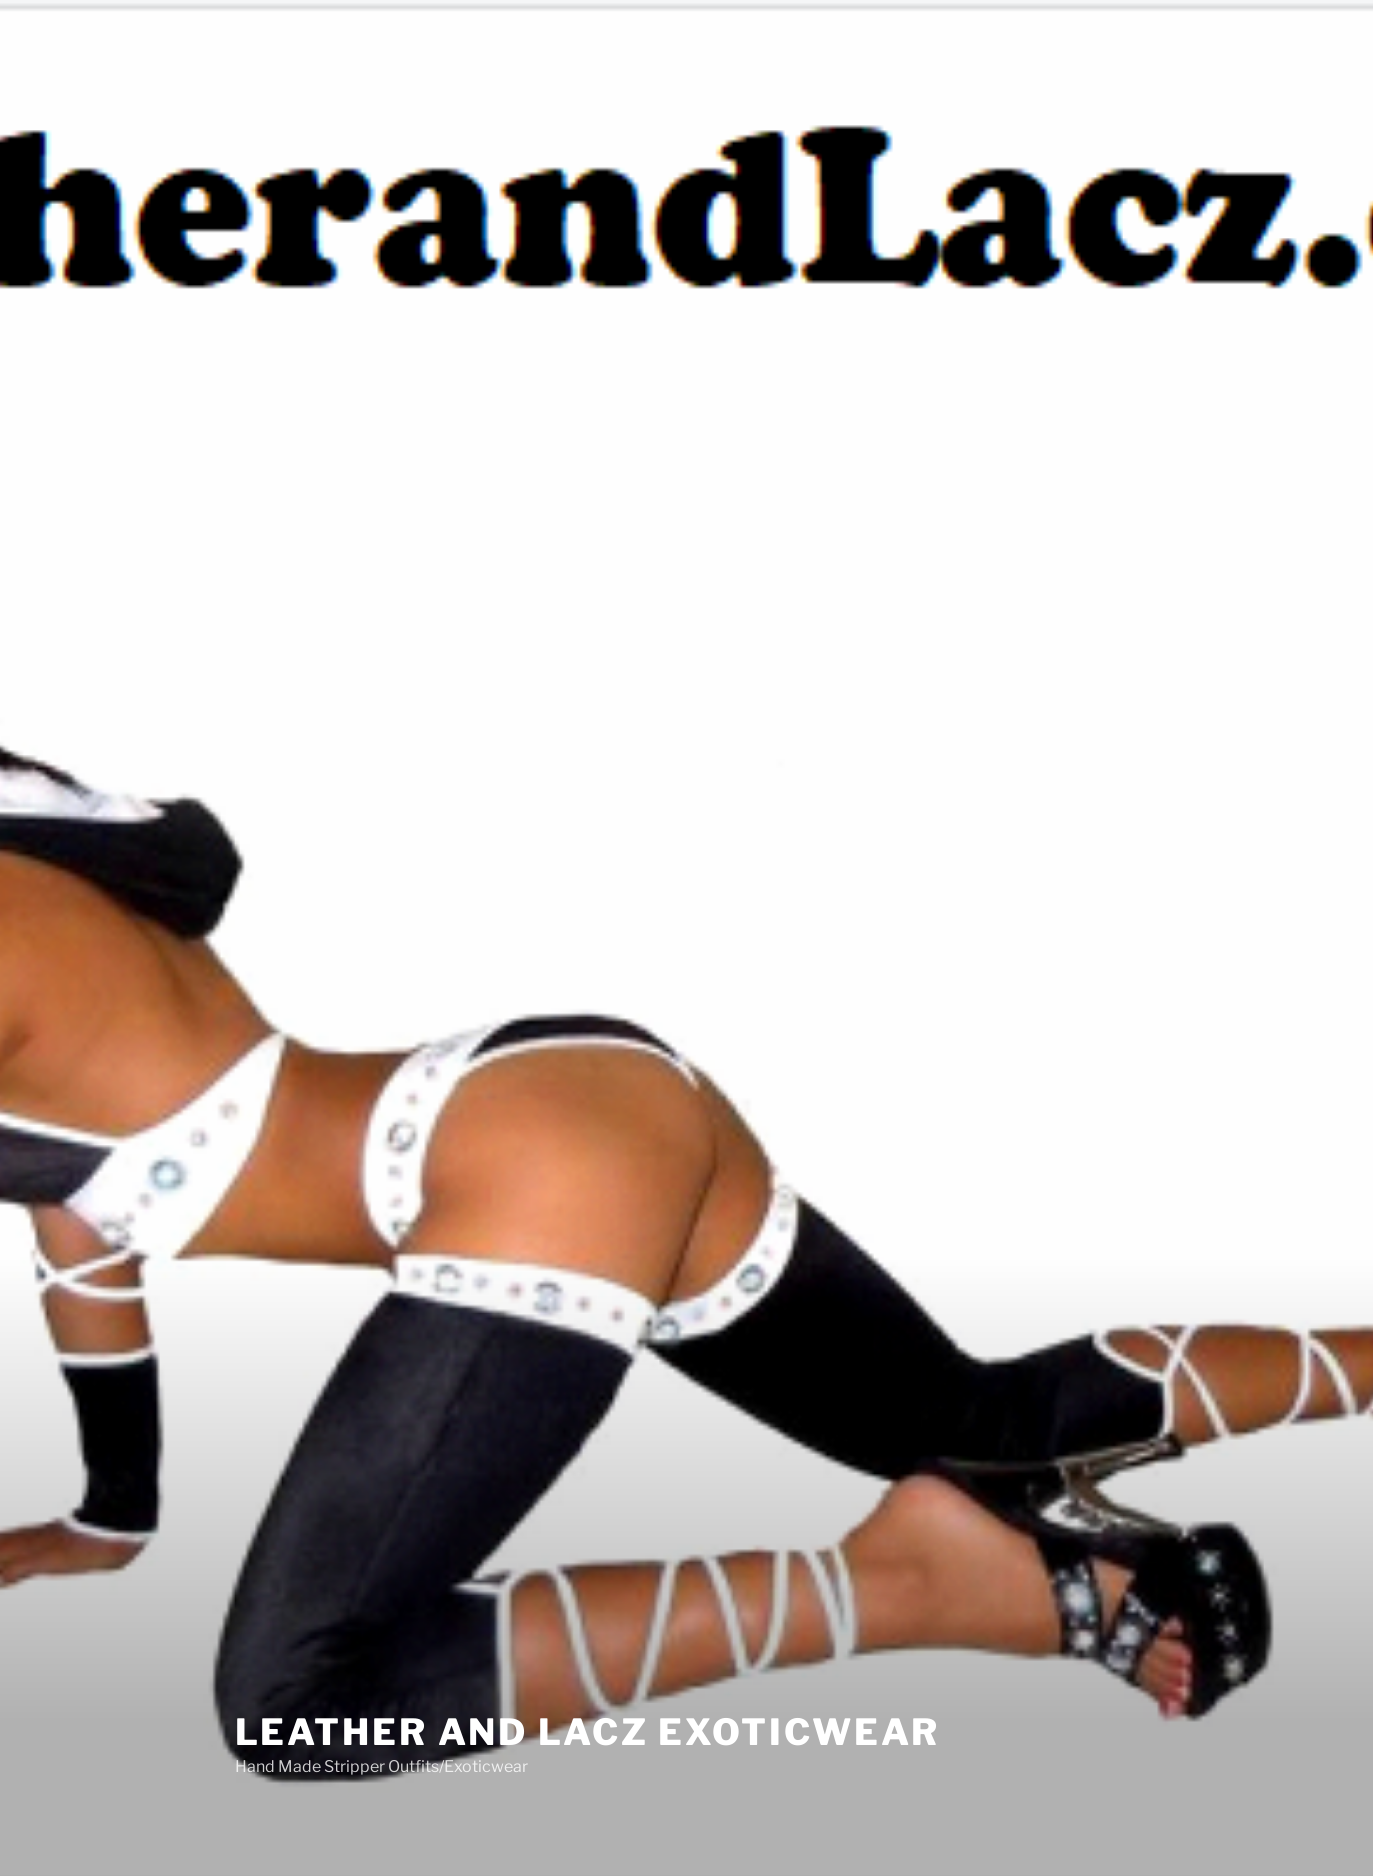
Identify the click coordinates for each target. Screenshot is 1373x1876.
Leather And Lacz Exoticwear (588, 1711)
